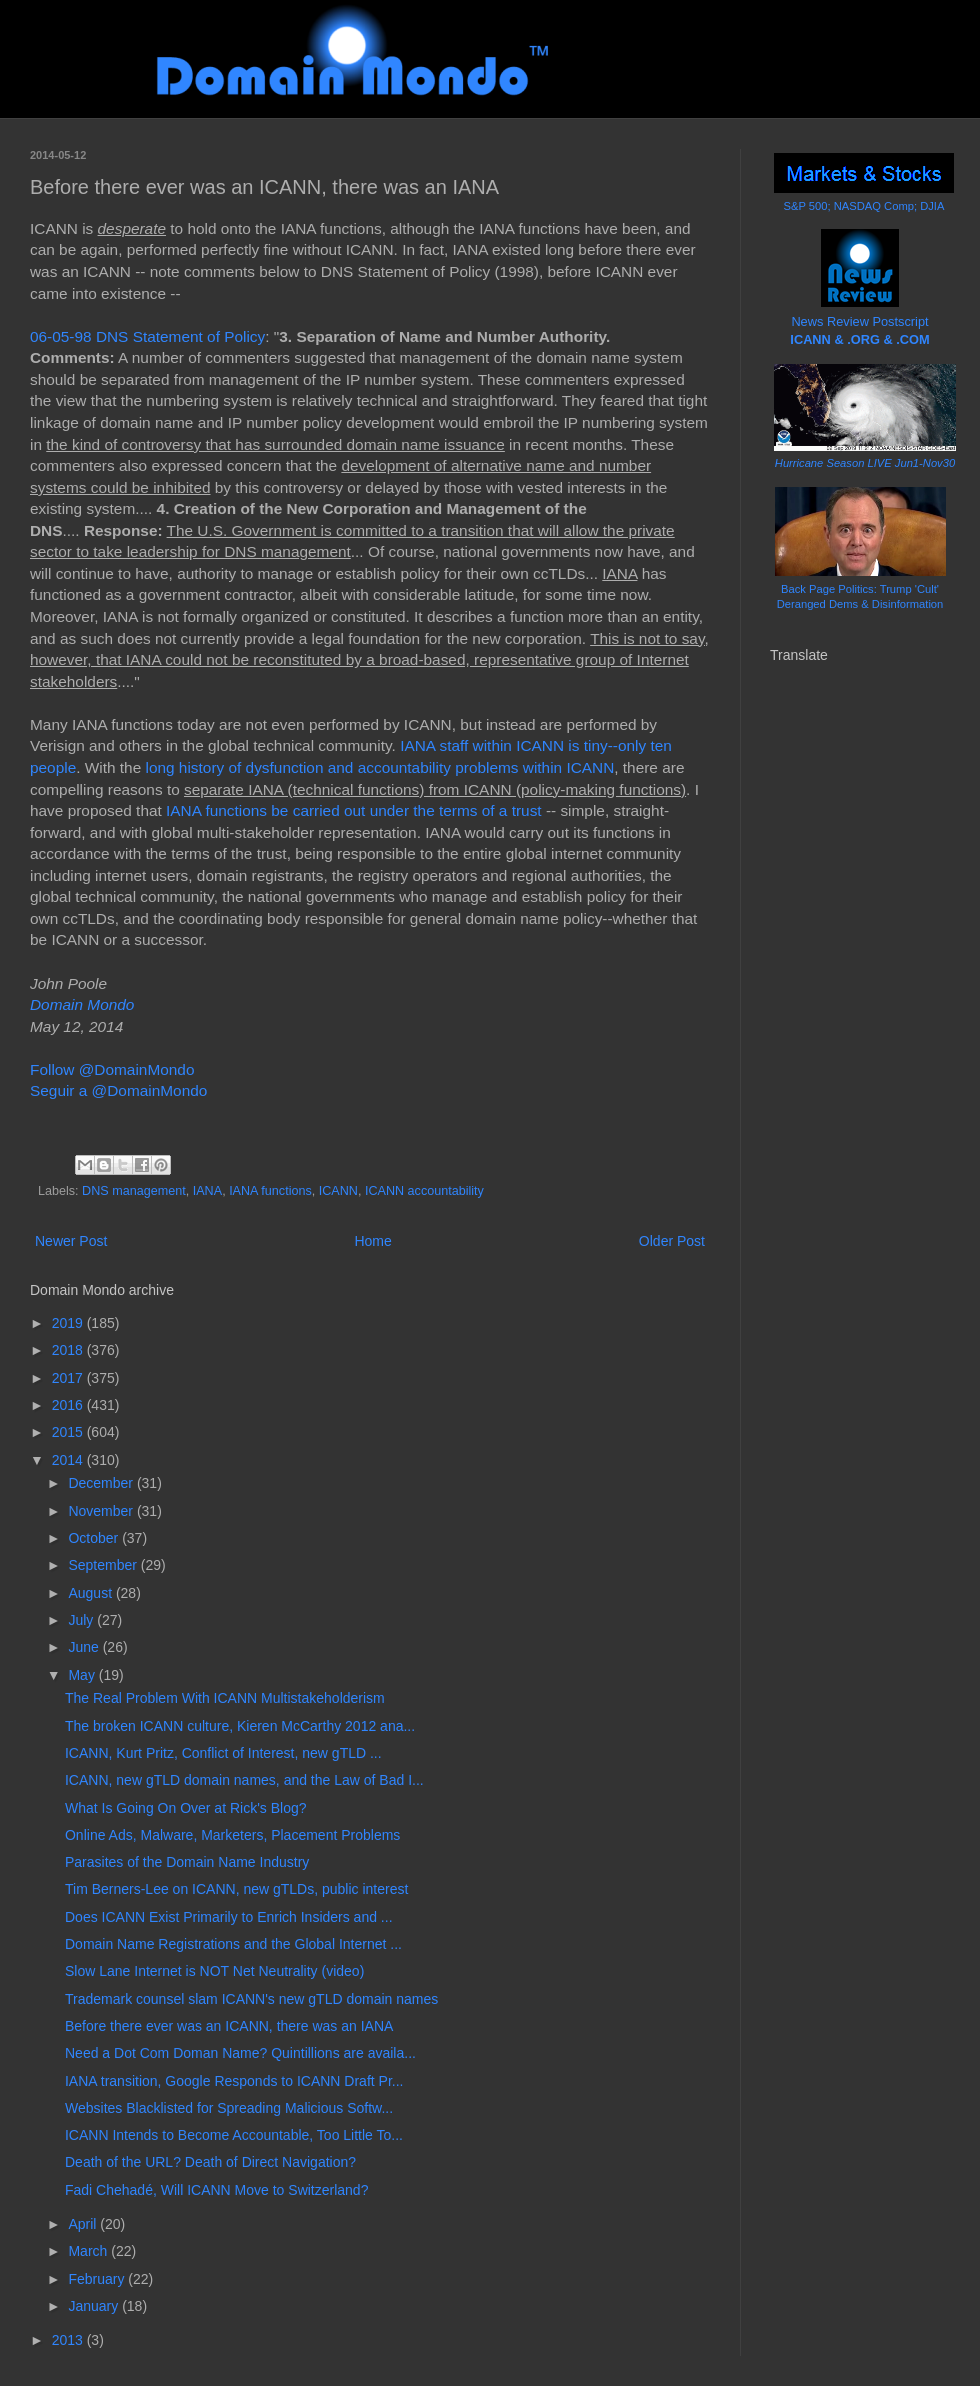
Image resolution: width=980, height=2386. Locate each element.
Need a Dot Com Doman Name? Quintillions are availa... (240, 2053)
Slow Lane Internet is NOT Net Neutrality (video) (214, 1971)
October (95, 1538)
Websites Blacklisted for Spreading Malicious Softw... (229, 2108)
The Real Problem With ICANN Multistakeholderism (225, 1698)
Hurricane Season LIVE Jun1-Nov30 (865, 463)
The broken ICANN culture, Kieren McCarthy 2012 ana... (240, 1726)
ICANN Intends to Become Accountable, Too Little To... (234, 2135)
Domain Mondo (82, 1004)
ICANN (338, 1191)
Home (372, 1241)
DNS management (134, 1191)
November (102, 1511)
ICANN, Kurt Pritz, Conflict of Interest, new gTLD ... (223, 1753)
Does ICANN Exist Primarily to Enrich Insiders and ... (229, 1917)
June (85, 1647)
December (102, 1483)
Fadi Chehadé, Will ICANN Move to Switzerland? (216, 2190)
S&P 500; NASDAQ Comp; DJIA (864, 206)
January (95, 2306)
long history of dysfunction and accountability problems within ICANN (380, 767)
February (98, 2279)
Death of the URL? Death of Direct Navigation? (210, 2162)
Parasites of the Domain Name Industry (187, 1862)
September (104, 1565)
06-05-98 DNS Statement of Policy (147, 336)
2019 (69, 1323)
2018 (69, 1350)
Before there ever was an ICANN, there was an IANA (229, 2026)
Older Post (672, 1241)
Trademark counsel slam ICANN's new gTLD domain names (251, 1999)
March (89, 2251)
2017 (69, 1378)
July (82, 1620)
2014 (69, 1460)
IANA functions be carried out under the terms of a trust (354, 810)
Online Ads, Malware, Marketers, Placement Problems (232, 1835)
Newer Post (71, 1241)
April (84, 2224)
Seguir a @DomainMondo (118, 1090)
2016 (69, 1405)
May (83, 1675)
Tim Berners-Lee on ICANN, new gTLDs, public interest (236, 1889)
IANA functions (270, 1191)
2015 (69, 1432)
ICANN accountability (424, 1191)
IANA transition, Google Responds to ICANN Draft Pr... (234, 2081)
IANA (207, 1191)
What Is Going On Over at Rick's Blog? (186, 1808)
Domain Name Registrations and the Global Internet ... (233, 1944)
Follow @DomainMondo (112, 1069)
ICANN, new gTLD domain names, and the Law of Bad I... (244, 1780)
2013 (69, 2340)
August (91, 1593)
